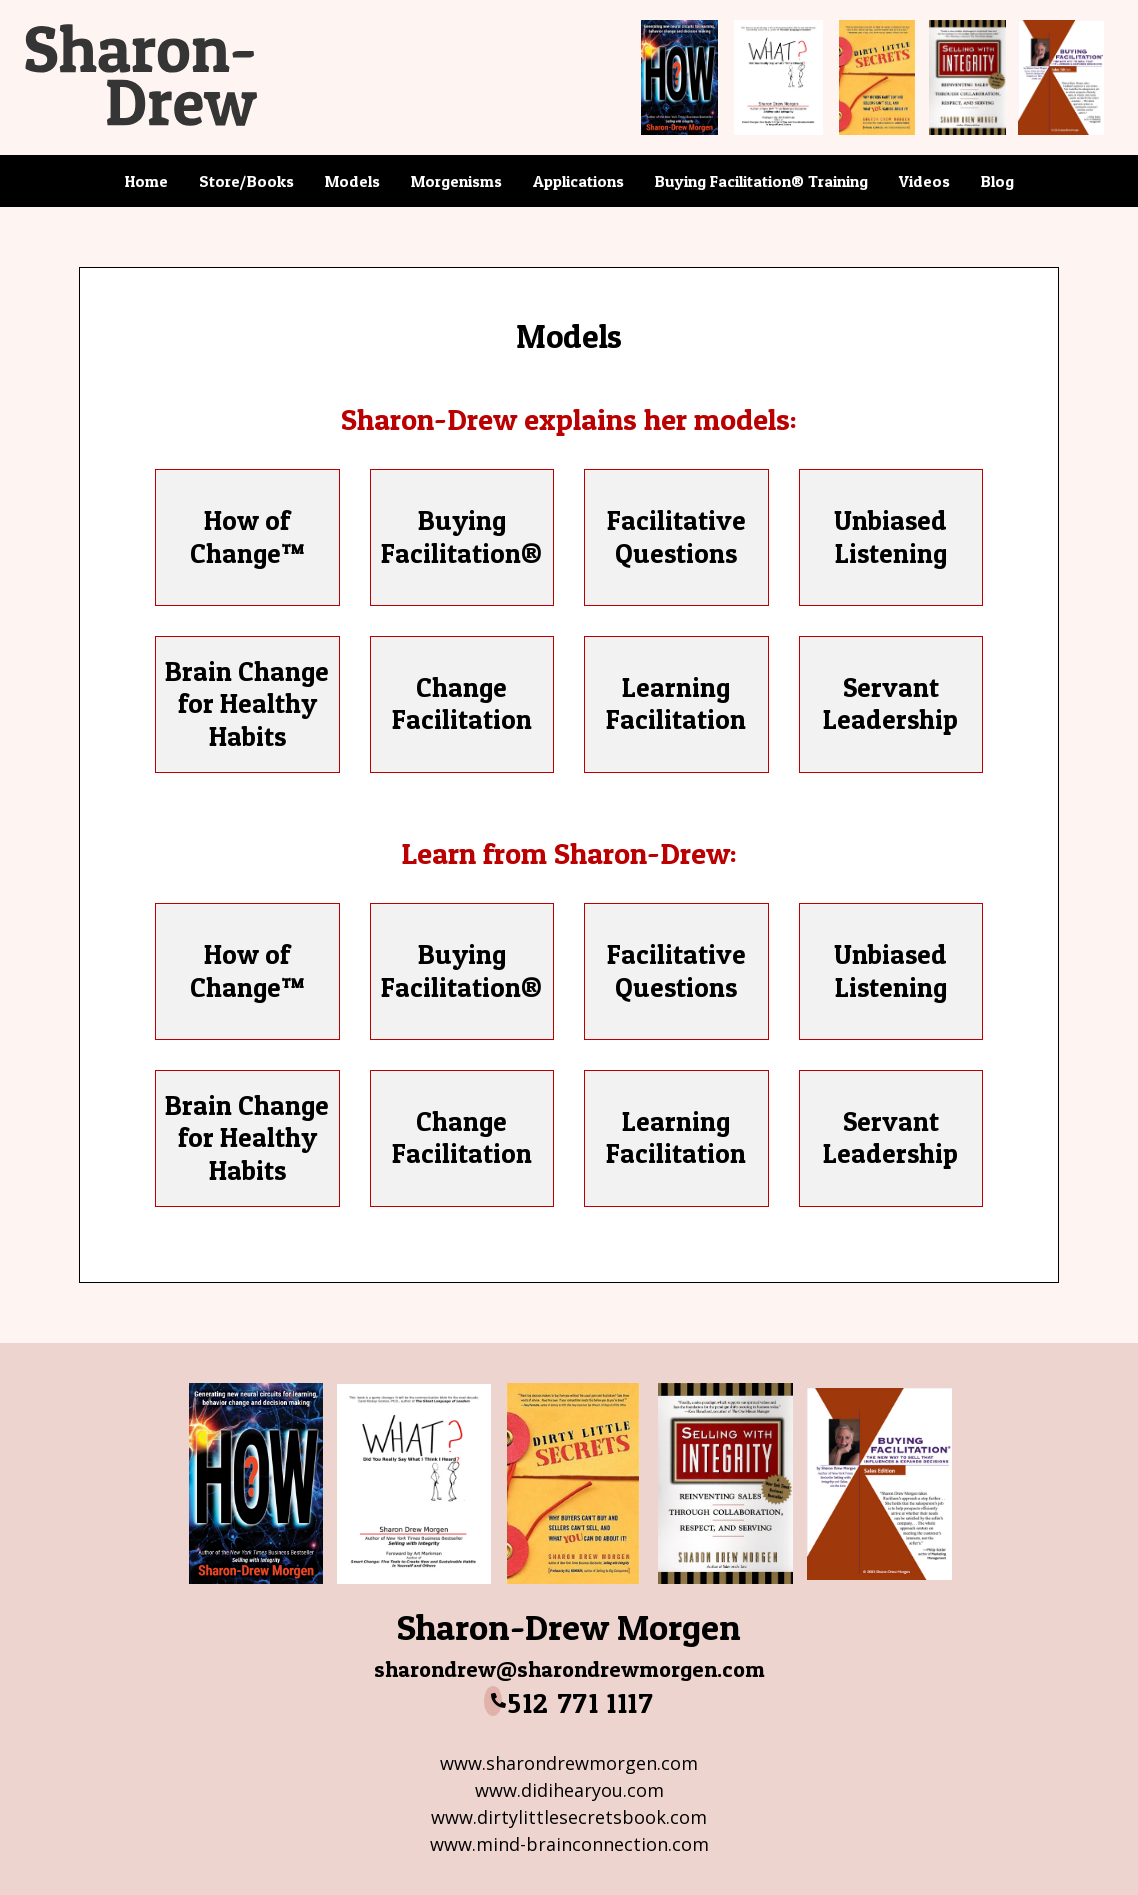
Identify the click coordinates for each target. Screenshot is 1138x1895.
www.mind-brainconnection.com (569, 1844)
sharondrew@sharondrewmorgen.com (569, 1669)
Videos (924, 181)
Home (146, 181)
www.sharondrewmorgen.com (569, 1763)
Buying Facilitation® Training (761, 181)
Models (352, 181)
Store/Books (246, 181)
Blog (997, 181)
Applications (578, 181)
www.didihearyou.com (569, 1790)
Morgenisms (456, 181)
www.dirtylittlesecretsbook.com (569, 1817)
